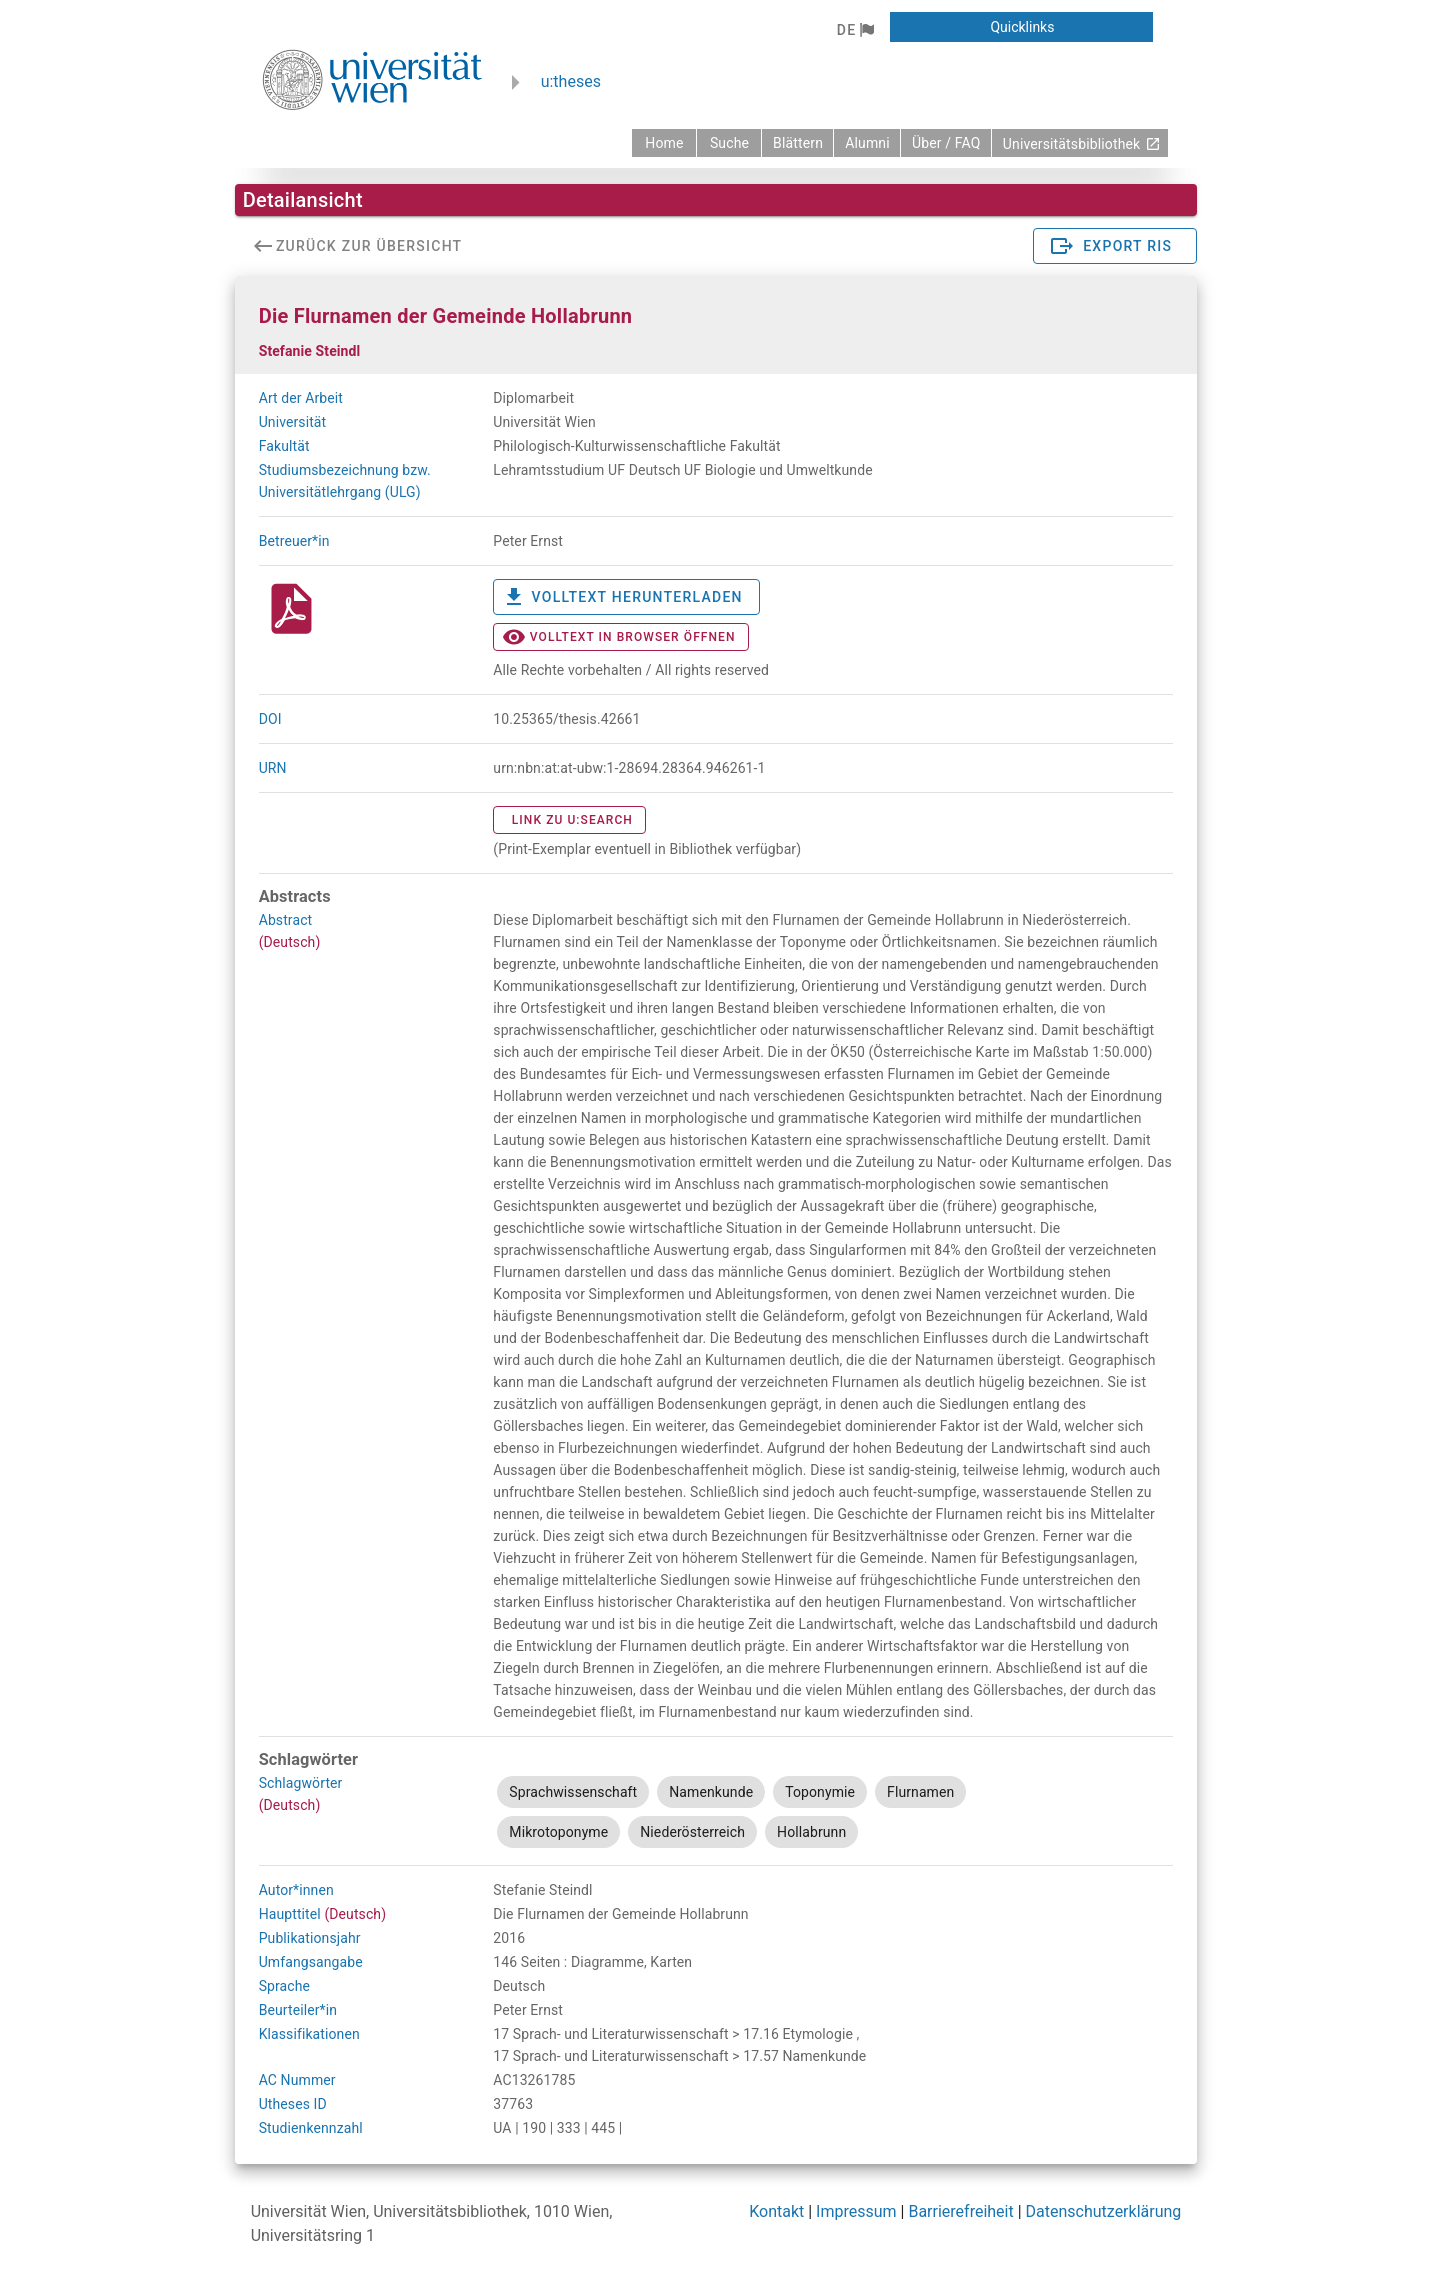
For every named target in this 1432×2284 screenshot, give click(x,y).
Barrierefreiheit (960, 2211)
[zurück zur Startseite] (664, 143)
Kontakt (776, 2211)
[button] (855, 30)
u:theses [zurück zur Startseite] (571, 81)
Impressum (856, 2211)
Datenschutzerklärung (1104, 2211)
